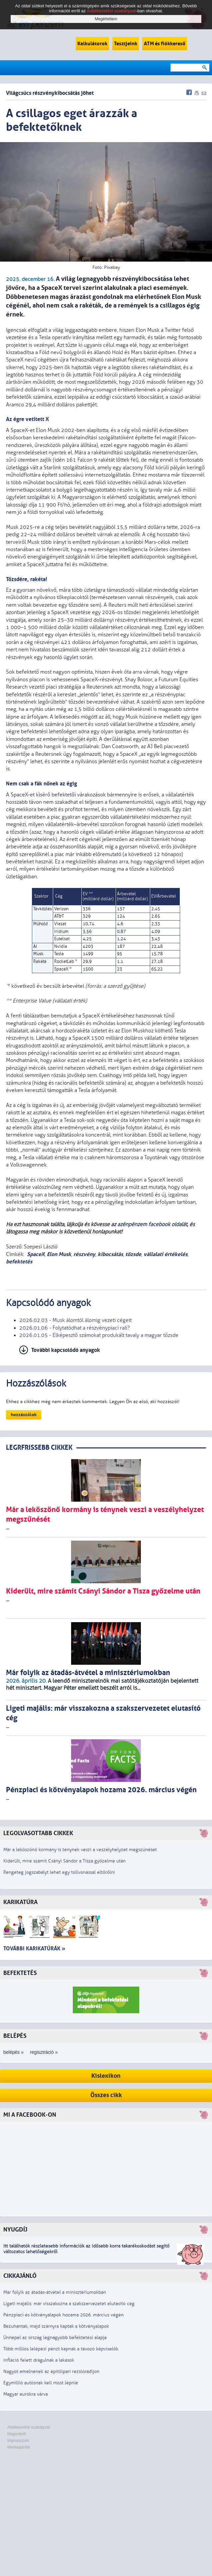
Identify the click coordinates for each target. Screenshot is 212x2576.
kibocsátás (110, 1254)
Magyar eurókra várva (25, 2394)
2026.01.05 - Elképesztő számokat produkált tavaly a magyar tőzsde (98, 1335)
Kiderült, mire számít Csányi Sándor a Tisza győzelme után (64, 1861)
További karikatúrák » (34, 1948)
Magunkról (16, 2434)
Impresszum (18, 2440)
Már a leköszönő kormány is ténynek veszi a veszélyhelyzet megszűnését (80, 1849)
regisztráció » (43, 2052)
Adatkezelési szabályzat (28, 2427)
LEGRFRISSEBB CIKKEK (39, 1447)
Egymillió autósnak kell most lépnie (40, 2383)
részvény (84, 1254)
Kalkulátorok (92, 44)
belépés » (13, 2052)
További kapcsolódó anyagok (65, 1350)
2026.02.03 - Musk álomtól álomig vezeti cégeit (75, 1320)
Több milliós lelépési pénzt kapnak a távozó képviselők (60, 2349)
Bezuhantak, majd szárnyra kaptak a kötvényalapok (56, 2326)
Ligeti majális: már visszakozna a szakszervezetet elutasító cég (69, 2303)
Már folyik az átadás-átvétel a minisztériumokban (54, 2292)
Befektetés (20, 1973)
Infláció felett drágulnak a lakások (38, 2360)
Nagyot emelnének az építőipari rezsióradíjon (51, 2371)
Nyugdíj (15, 2229)
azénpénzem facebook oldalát (152, 1224)
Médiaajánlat (18, 2447)
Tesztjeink (125, 44)
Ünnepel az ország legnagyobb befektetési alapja (55, 2337)
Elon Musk (59, 1254)
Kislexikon (106, 2075)
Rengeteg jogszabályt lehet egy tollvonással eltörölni (59, 1872)
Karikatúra (20, 1902)
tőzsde (133, 1254)
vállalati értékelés (165, 1254)
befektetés (19, 1261)
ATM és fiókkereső (164, 44)
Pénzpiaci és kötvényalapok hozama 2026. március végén (63, 2315)
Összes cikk (106, 2095)
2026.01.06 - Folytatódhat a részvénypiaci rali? (74, 1328)
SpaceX (36, 1254)
